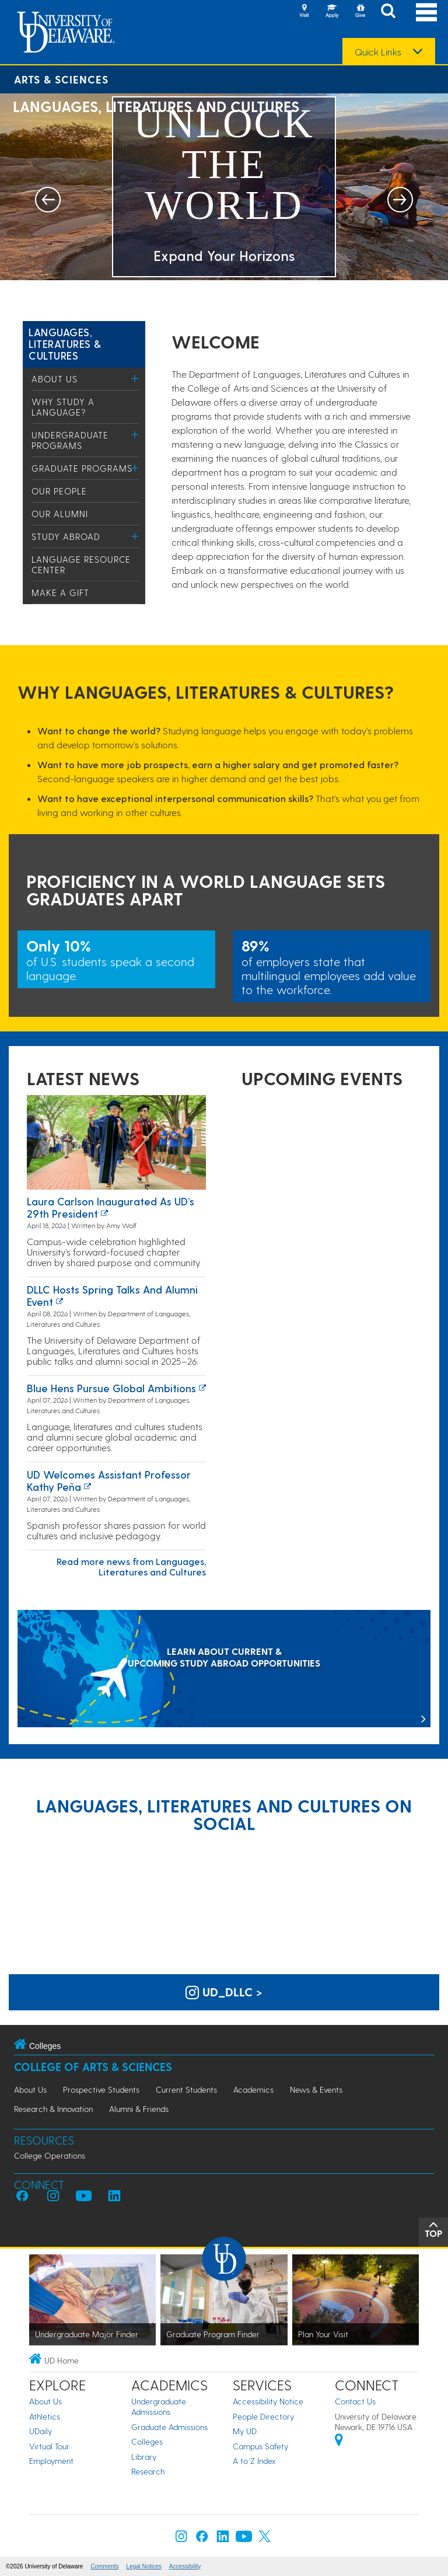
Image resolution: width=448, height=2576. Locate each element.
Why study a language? (63, 406)
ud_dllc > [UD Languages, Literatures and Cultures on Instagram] (224, 1992)
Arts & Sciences (61, 79)
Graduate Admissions (169, 2427)
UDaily (40, 2431)
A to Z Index (254, 2461)
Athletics (44, 2416)
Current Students (186, 2089)
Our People (59, 491)
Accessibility (185, 2566)
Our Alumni (60, 513)
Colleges (147, 2441)
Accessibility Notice (268, 2401)
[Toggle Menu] (135, 378)
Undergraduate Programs (70, 440)
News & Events (316, 2089)
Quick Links (378, 52)
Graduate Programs (82, 468)
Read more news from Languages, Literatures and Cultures (131, 1566)
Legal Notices (144, 2566)
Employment (51, 2461)
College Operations (49, 2155)
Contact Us (355, 2401)
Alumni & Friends (139, 2109)
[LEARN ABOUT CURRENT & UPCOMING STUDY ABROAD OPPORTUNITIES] (224, 1670)
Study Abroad (66, 536)
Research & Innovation (53, 2109)
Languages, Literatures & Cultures (65, 343)
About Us (55, 379)
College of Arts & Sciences (93, 2066)
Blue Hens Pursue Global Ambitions (111, 1388)
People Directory (263, 2416)
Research (147, 2471)
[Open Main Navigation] (426, 12)
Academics (253, 2089)
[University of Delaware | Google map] (339, 2441)
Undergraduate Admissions (158, 2406)
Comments (104, 2566)
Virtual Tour (49, 2446)
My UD (245, 2431)
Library (143, 2457)
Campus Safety (260, 2446)
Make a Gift (60, 592)
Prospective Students (101, 2089)
